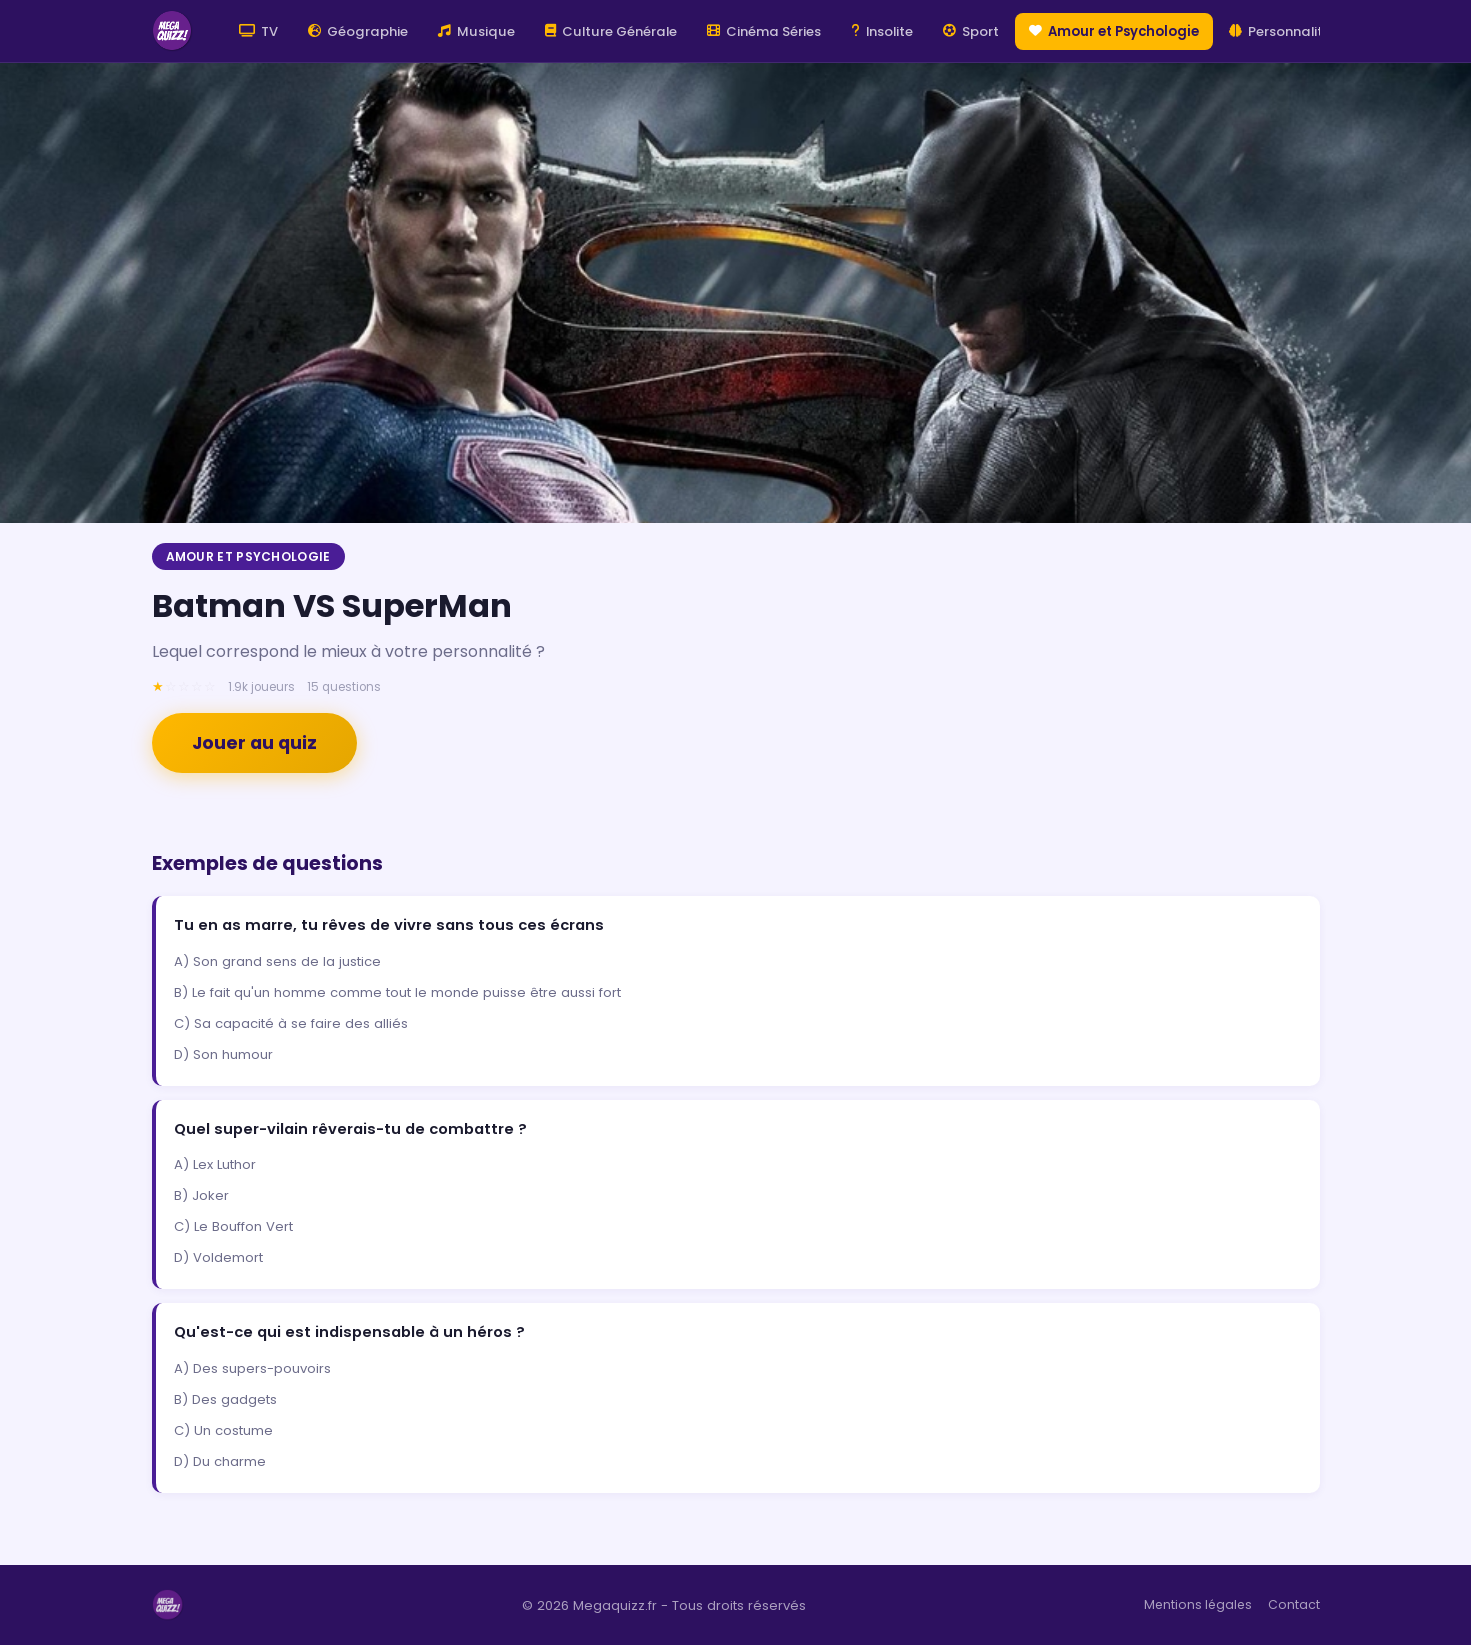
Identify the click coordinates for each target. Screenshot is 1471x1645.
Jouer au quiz (254, 743)
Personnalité (1280, 31)
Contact (1294, 1604)
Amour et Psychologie (1114, 31)
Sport (971, 31)
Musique (476, 31)
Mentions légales (1198, 1604)
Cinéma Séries (764, 31)
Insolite (882, 31)
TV (258, 31)
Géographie (358, 31)
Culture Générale (611, 31)
